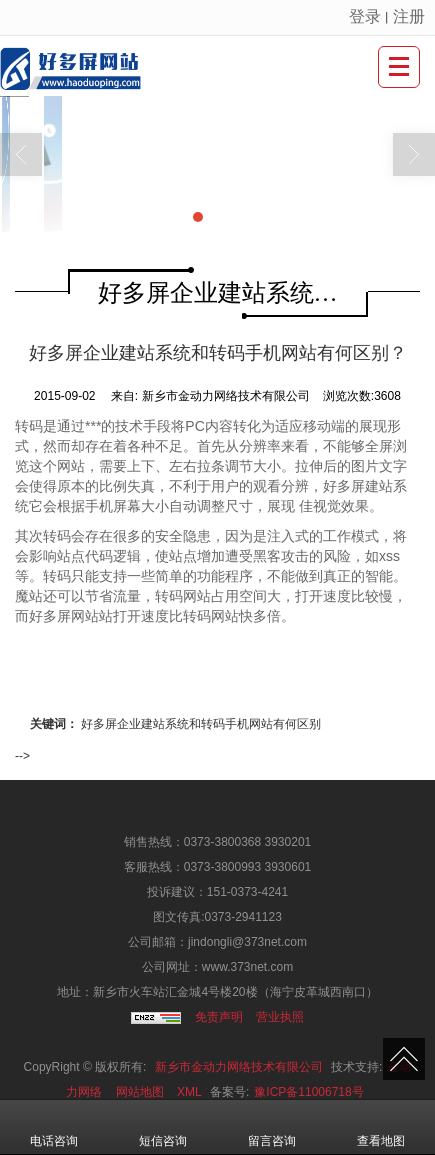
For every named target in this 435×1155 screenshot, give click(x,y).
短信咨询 (163, 1127)
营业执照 (280, 1017)
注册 (409, 16)
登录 (365, 16)
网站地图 (140, 1092)
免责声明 (219, 1017)
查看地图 (381, 1127)
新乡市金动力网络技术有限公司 (239, 1067)
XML (189, 1092)
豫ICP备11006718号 (308, 1092)
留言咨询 (272, 1127)
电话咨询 (54, 1127)
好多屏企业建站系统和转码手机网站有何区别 (201, 724)
